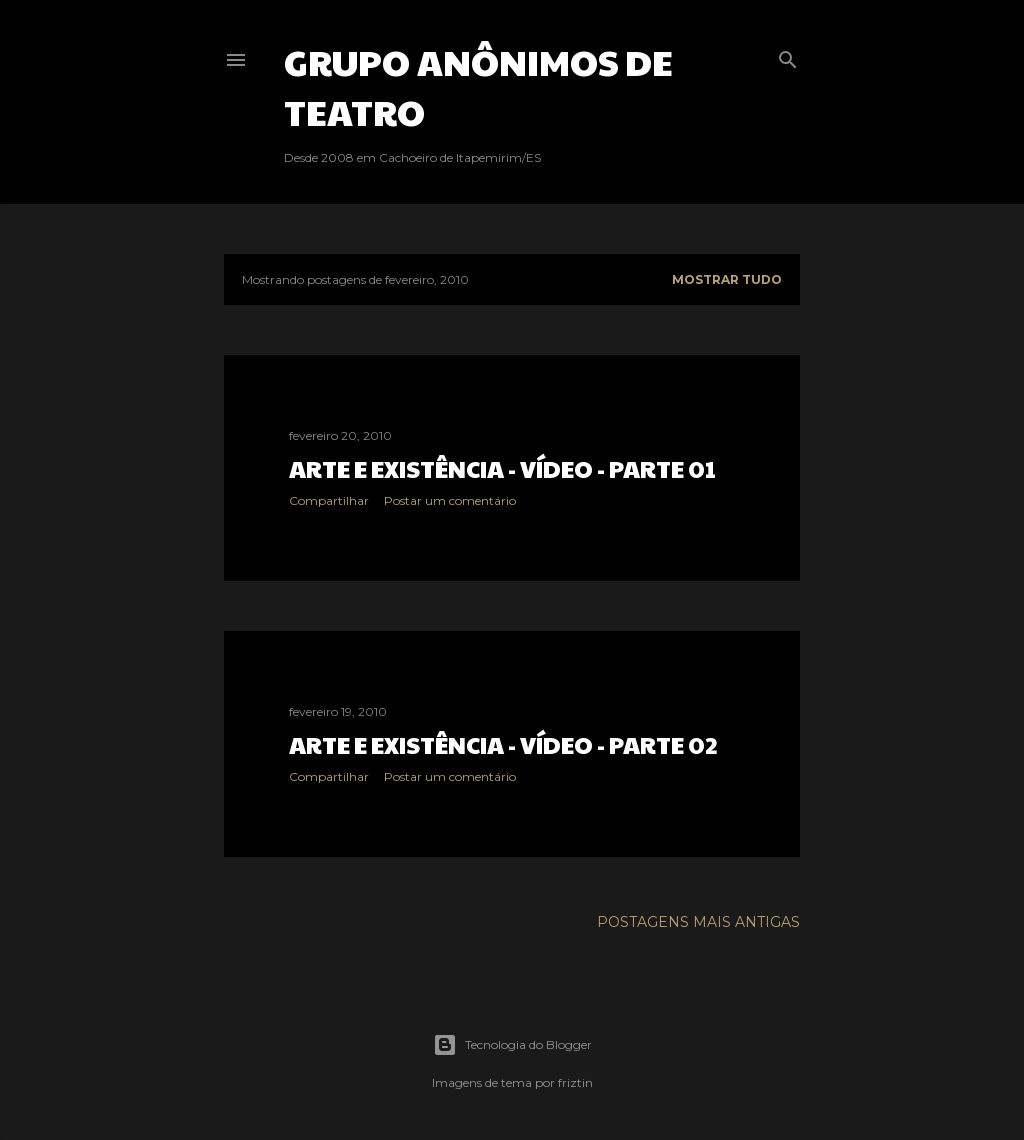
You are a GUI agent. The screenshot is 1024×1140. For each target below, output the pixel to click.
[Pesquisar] (788, 55)
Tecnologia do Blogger (512, 1045)
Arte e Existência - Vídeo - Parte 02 (503, 744)
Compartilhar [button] (329, 500)
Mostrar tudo (727, 279)
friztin (575, 1082)
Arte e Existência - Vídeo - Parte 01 (502, 468)
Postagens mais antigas (698, 922)
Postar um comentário (450, 500)
